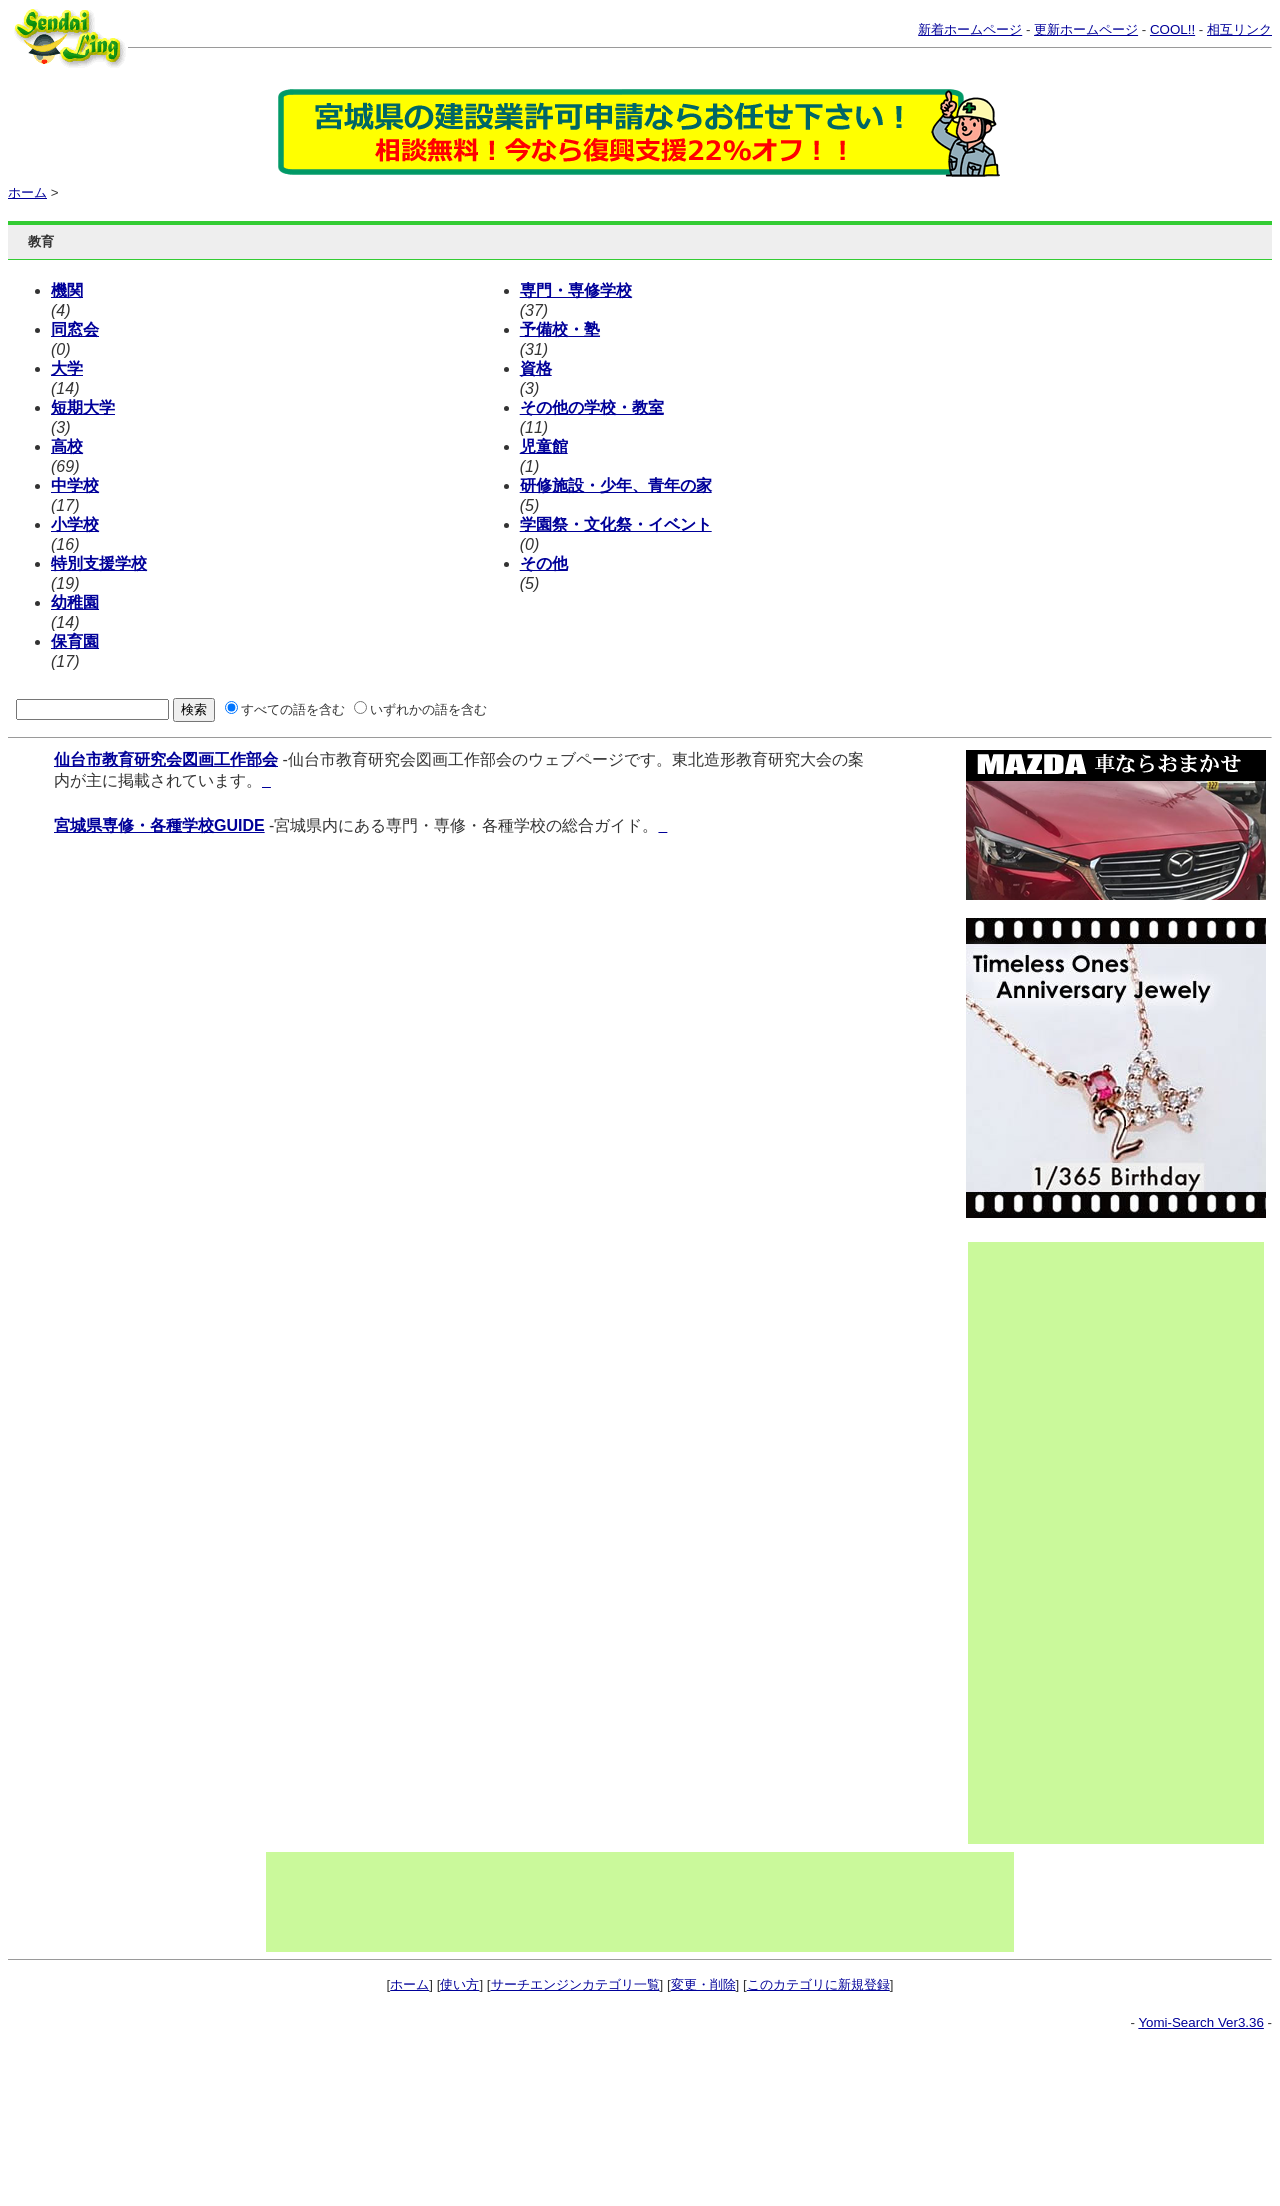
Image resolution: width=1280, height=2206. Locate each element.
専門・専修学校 (576, 290)
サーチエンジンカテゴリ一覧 (575, 1984)
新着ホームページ (970, 29)
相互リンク (1239, 29)
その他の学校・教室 (592, 407)
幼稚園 (75, 602)
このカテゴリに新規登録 (818, 1984)
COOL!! (1172, 29)
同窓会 (75, 329)
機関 (67, 290)
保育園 (75, 641)
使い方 (459, 1984)
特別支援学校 (99, 563)
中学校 (75, 485)
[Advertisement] (1049, 1543)
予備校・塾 (560, 329)
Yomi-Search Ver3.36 (1200, 2022)
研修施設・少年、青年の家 (616, 485)
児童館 (544, 446)
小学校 (75, 524)
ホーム (27, 192)
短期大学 (83, 407)
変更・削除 (703, 1984)
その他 (544, 563)
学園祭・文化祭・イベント (616, 524)
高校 (67, 446)
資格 (536, 368)
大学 (67, 368)
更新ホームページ (1086, 29)
